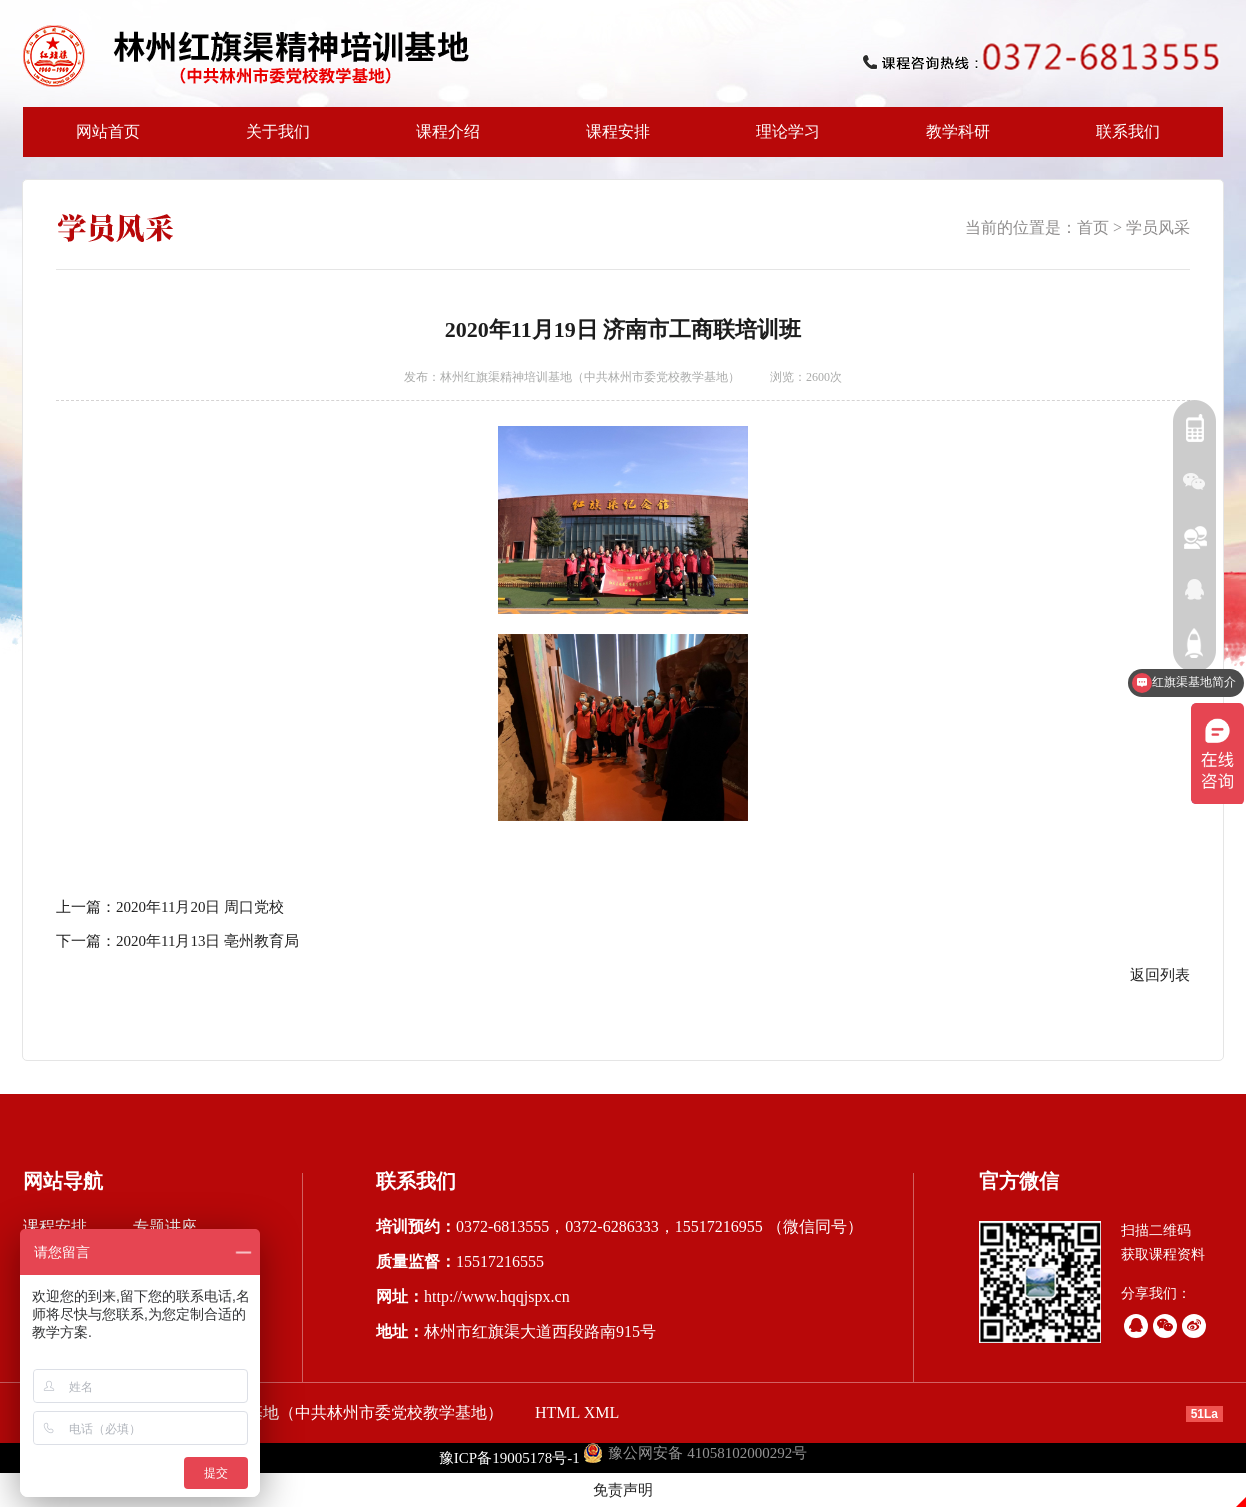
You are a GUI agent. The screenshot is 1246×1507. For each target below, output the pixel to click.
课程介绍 (442, 140)
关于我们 (272, 140)
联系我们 (1128, 131)
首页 (1093, 227)
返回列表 (1160, 975)
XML (602, 1412)
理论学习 (788, 131)
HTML (557, 1412)
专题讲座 (165, 1226)
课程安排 (612, 140)
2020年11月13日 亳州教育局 (207, 941)
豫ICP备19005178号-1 (509, 1458)
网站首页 (108, 131)
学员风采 (1158, 227)
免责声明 (623, 1490)
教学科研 (952, 140)
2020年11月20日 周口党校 (200, 907)
